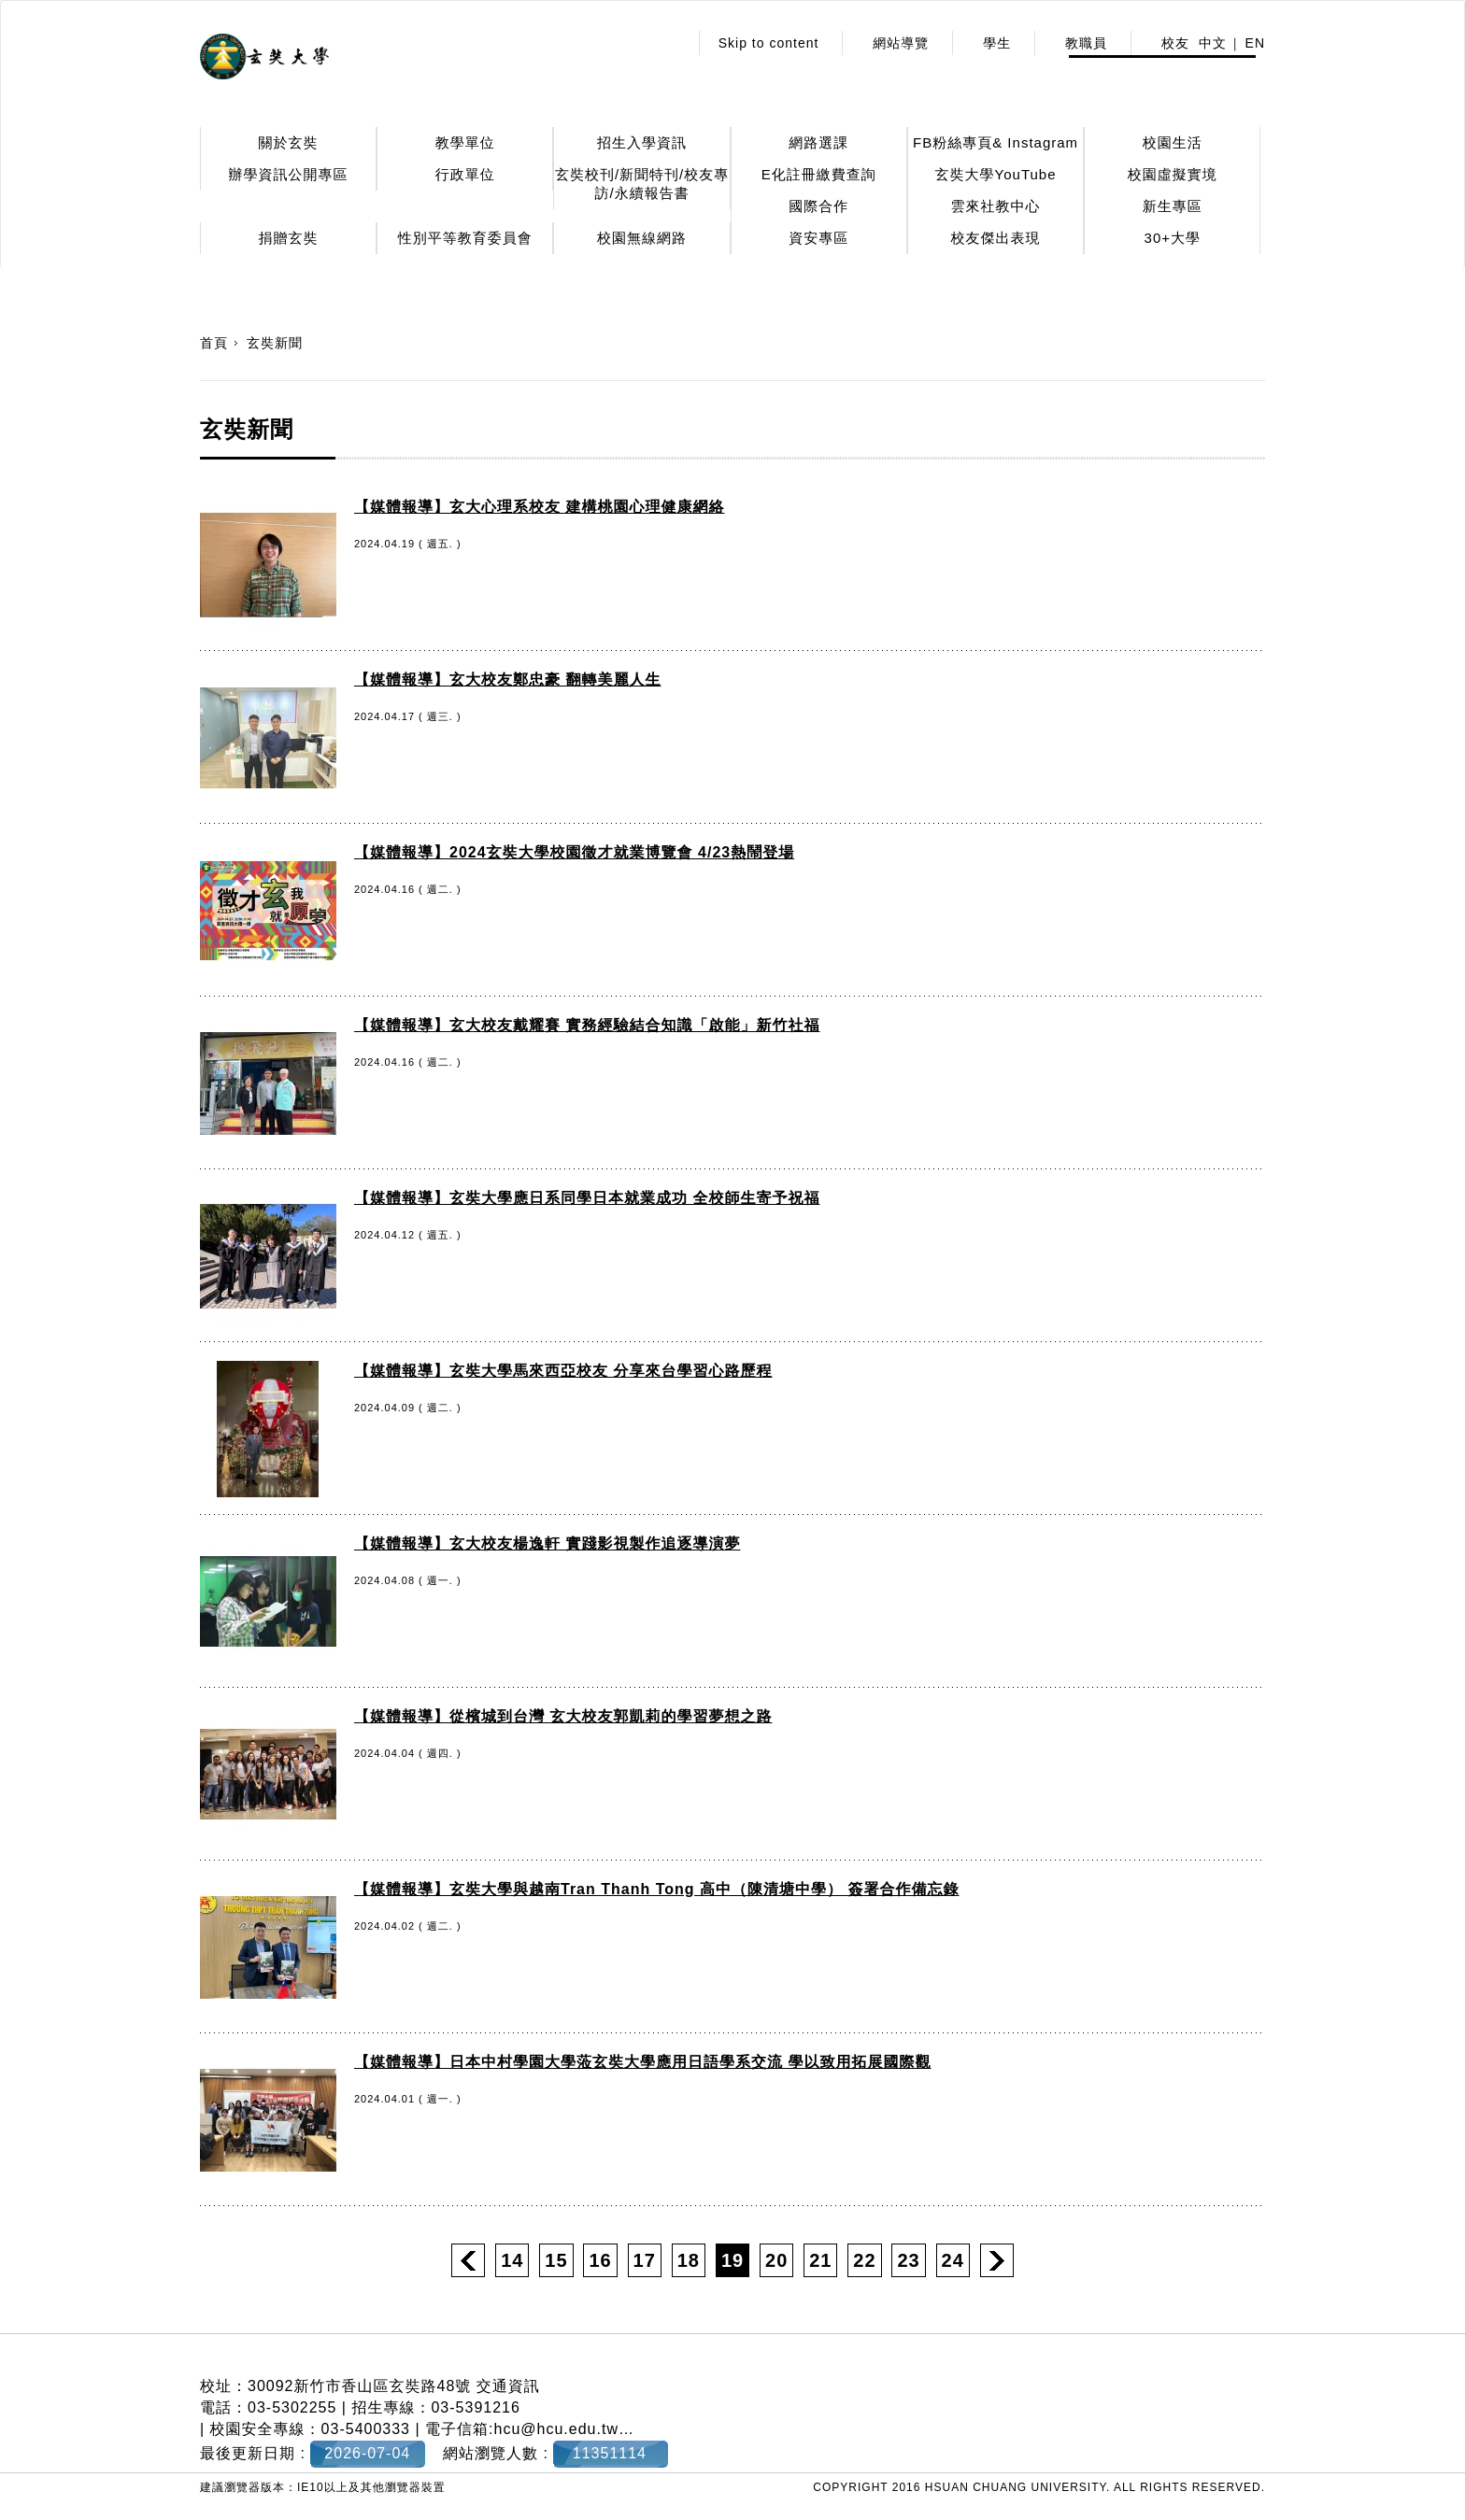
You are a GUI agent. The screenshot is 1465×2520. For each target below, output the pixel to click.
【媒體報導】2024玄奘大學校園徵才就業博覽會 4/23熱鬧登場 (574, 852)
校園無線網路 (642, 238)
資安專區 (818, 238)
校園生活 (1172, 142)
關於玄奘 (289, 142)
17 (644, 2260)
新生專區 (1172, 206)
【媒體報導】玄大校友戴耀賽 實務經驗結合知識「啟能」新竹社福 (586, 1025)
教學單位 (465, 142)
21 (820, 2260)
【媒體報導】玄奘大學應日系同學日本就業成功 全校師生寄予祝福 (586, 1198)
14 (512, 2260)
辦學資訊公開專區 (288, 174)
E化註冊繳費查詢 (818, 174)
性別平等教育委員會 (465, 238)
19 (732, 2260)
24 (953, 2260)
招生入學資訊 (642, 142)
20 (776, 2260)
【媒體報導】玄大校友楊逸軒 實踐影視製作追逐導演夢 (547, 1543)
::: (668, 42)
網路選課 (818, 142)
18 (688, 2260)
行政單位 (465, 174)
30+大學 (1173, 238)
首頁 (214, 342)
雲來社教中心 (996, 206)
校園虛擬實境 (1172, 174)
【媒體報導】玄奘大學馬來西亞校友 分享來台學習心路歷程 (563, 1371)
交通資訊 (508, 2386)
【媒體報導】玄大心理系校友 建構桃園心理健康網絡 (539, 507)
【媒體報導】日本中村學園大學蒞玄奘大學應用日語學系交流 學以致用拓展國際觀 (642, 2062)
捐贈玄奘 (289, 238)
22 (864, 2260)
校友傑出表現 (996, 238)
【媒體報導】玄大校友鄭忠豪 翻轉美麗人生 (507, 679)
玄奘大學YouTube (996, 174)
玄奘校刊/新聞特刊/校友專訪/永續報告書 (642, 183)
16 (600, 2260)
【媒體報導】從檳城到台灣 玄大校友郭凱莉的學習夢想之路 (563, 1716)
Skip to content (768, 42)
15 (556, 2260)
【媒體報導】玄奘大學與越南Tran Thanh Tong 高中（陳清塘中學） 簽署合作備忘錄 (656, 1889)
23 (908, 2260)
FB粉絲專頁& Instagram (995, 142)
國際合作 (818, 206)
